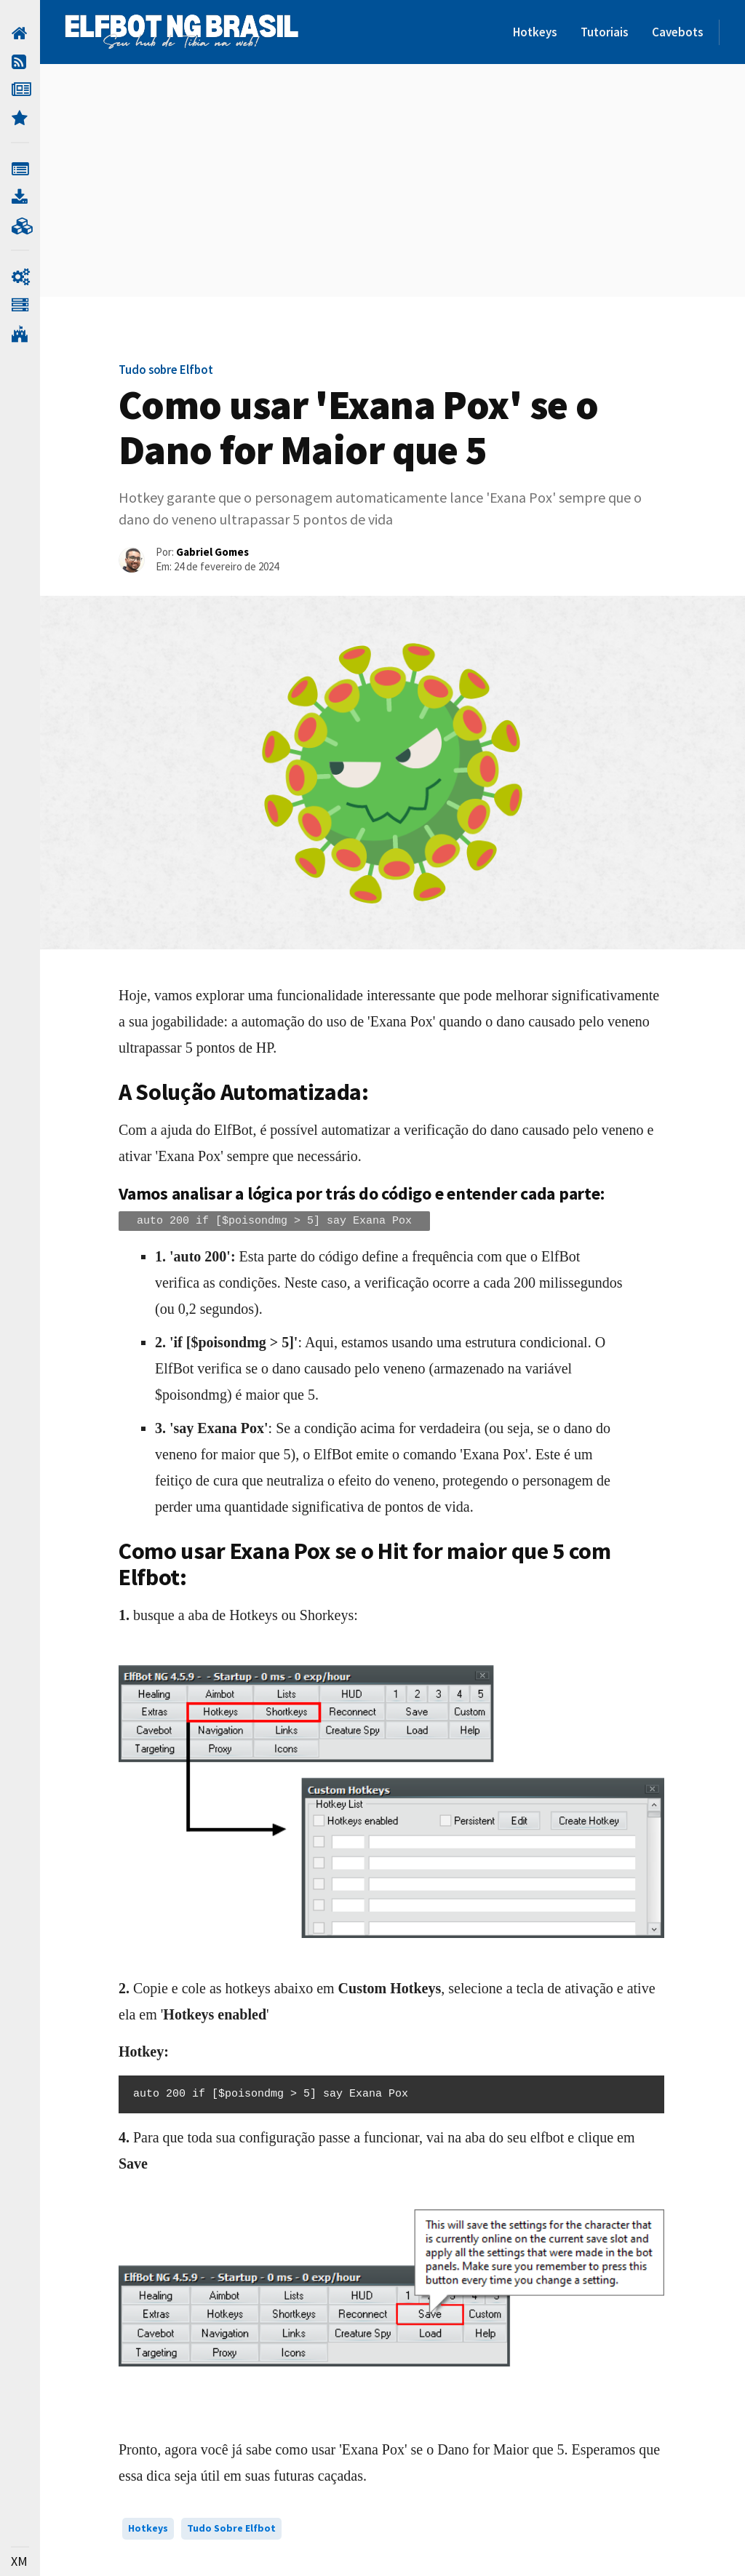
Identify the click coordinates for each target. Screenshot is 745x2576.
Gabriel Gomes (212, 552)
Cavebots (678, 32)
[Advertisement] (391, 180)
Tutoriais (605, 32)
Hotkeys (535, 32)
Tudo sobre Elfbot (231, 2528)
